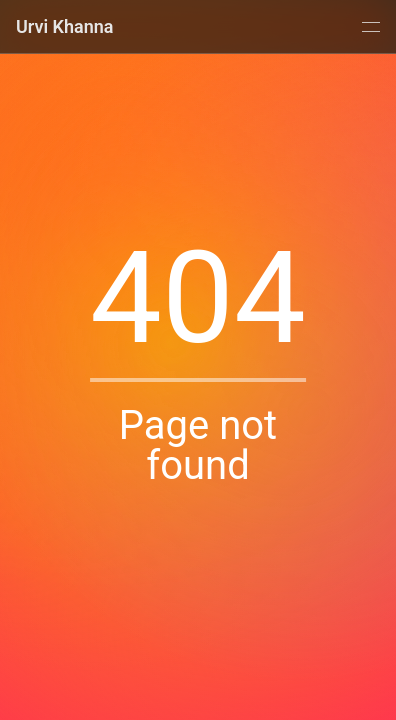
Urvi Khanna (65, 26)
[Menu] (369, 27)
